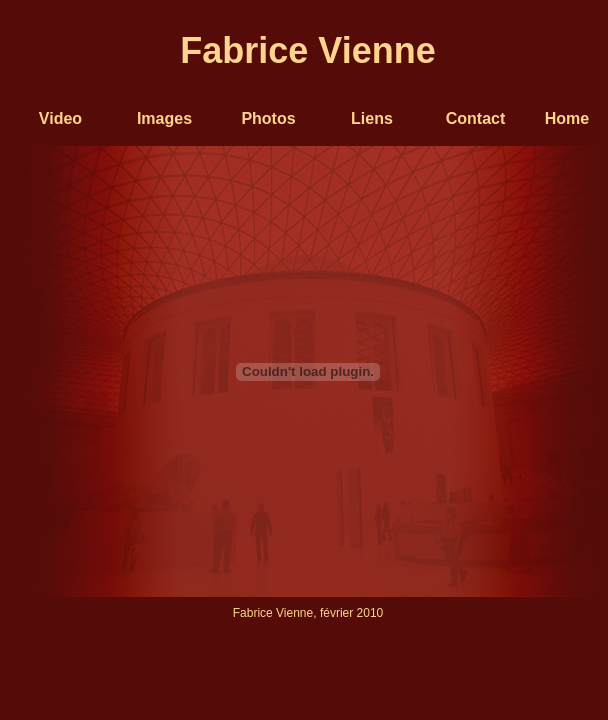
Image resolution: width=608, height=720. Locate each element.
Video (60, 118)
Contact (476, 118)
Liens (372, 118)
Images (164, 118)
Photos (268, 118)
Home (567, 118)
